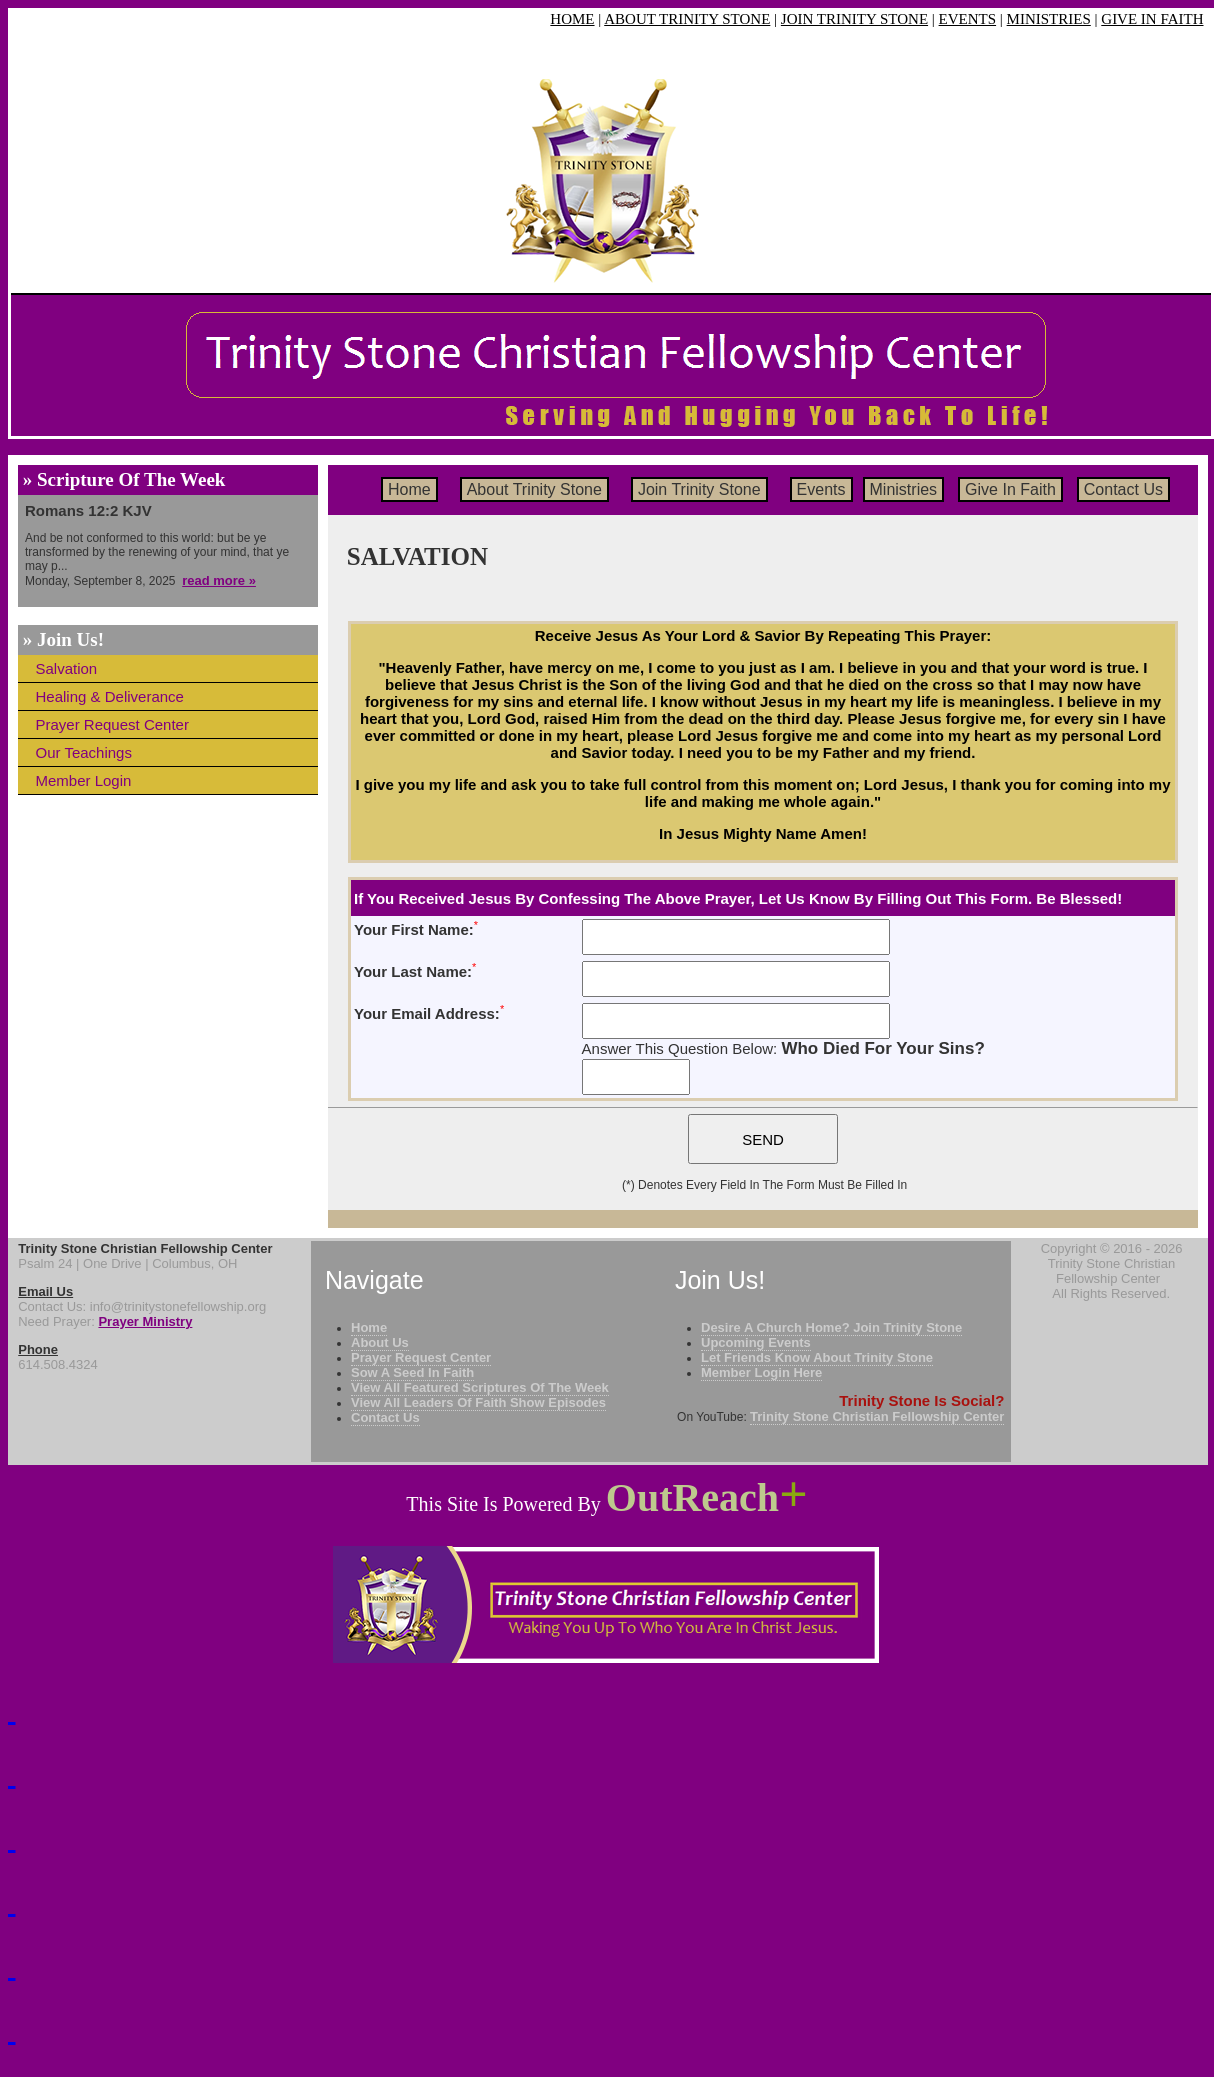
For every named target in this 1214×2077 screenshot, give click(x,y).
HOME (572, 19)
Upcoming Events (756, 1342)
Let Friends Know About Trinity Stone (817, 1357)
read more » (219, 580)
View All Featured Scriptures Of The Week (480, 1387)
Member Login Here (761, 1372)
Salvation (67, 668)
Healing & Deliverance (110, 696)
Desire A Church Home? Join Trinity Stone (831, 1327)
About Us (380, 1342)
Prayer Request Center (112, 724)
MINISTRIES (1049, 19)
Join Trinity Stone (699, 489)
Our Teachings (84, 752)
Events (821, 489)
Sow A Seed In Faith (412, 1372)
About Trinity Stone (534, 489)
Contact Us (1123, 489)
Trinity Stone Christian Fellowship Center (877, 1416)
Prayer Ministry (145, 1321)
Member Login (84, 780)
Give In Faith (1010, 489)
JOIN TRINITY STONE (854, 19)
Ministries (904, 489)
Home (409, 489)
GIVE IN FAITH (1152, 19)
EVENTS (968, 19)
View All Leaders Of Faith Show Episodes (478, 1402)
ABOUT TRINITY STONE (687, 19)
